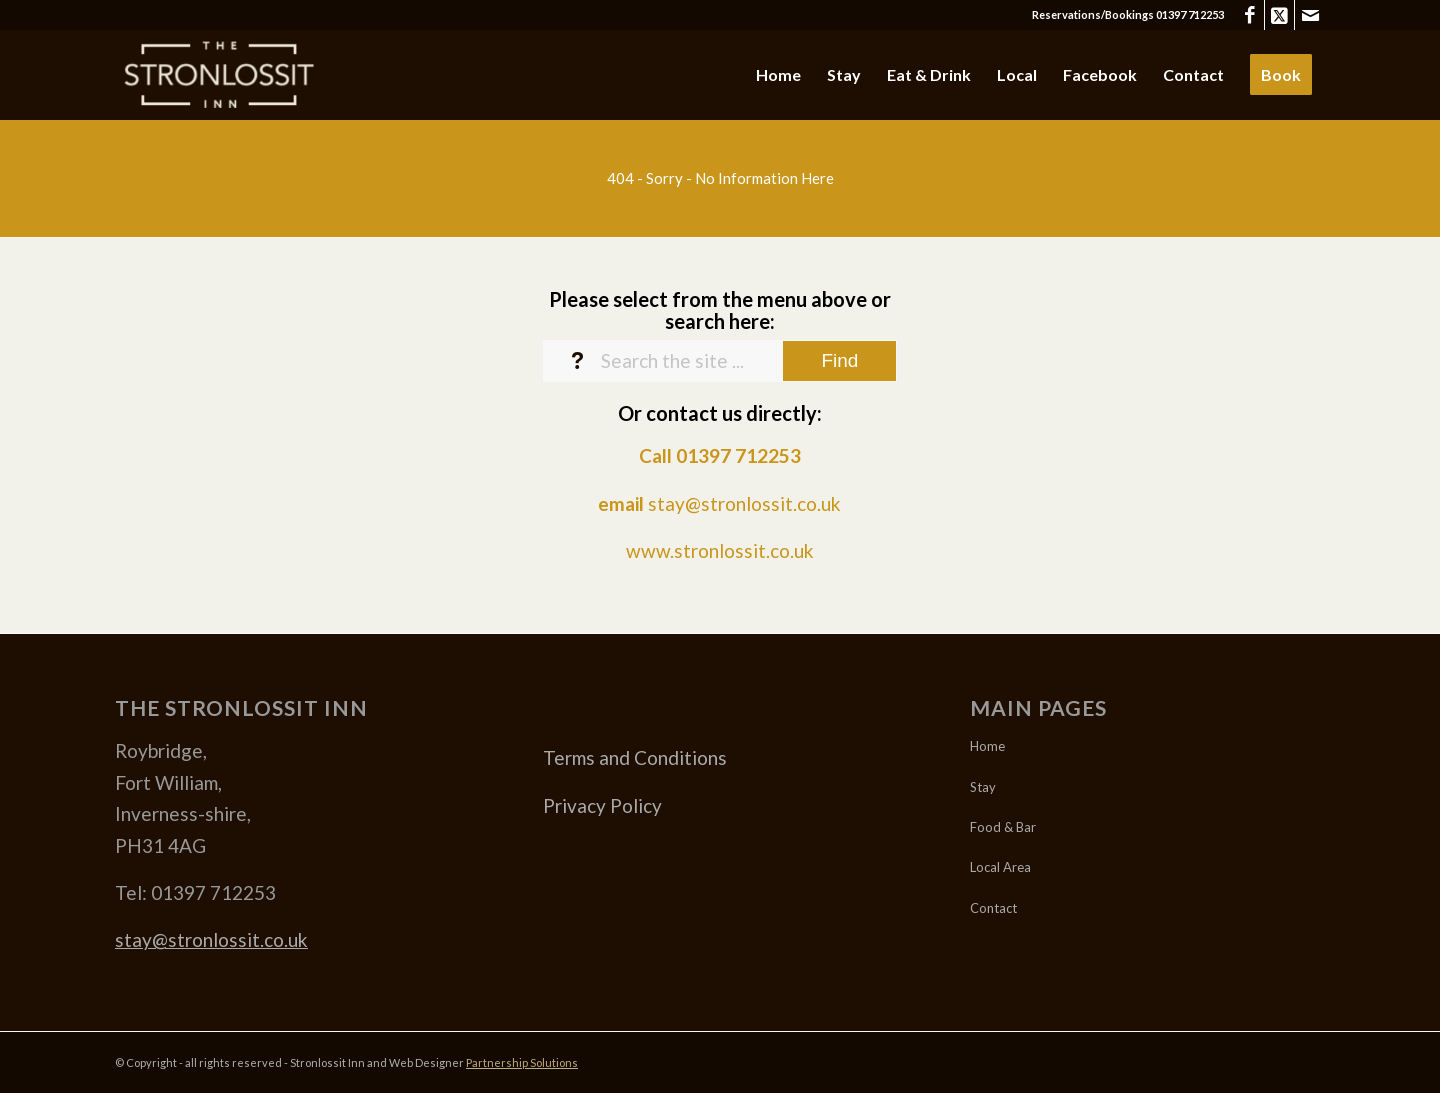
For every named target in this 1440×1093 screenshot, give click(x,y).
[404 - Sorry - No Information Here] (720, 178)
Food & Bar (1003, 827)
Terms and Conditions (635, 757)
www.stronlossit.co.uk (720, 550)
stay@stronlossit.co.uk (744, 503)
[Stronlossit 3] (217, 75)
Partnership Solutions (522, 1062)
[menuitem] (778, 75)
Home (987, 746)
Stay (983, 787)
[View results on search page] (839, 361)
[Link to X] (1279, 15)
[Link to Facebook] (1249, 15)
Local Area (1000, 867)
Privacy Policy (602, 805)
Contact (993, 908)
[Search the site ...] (720, 361)
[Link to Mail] (1310, 15)
